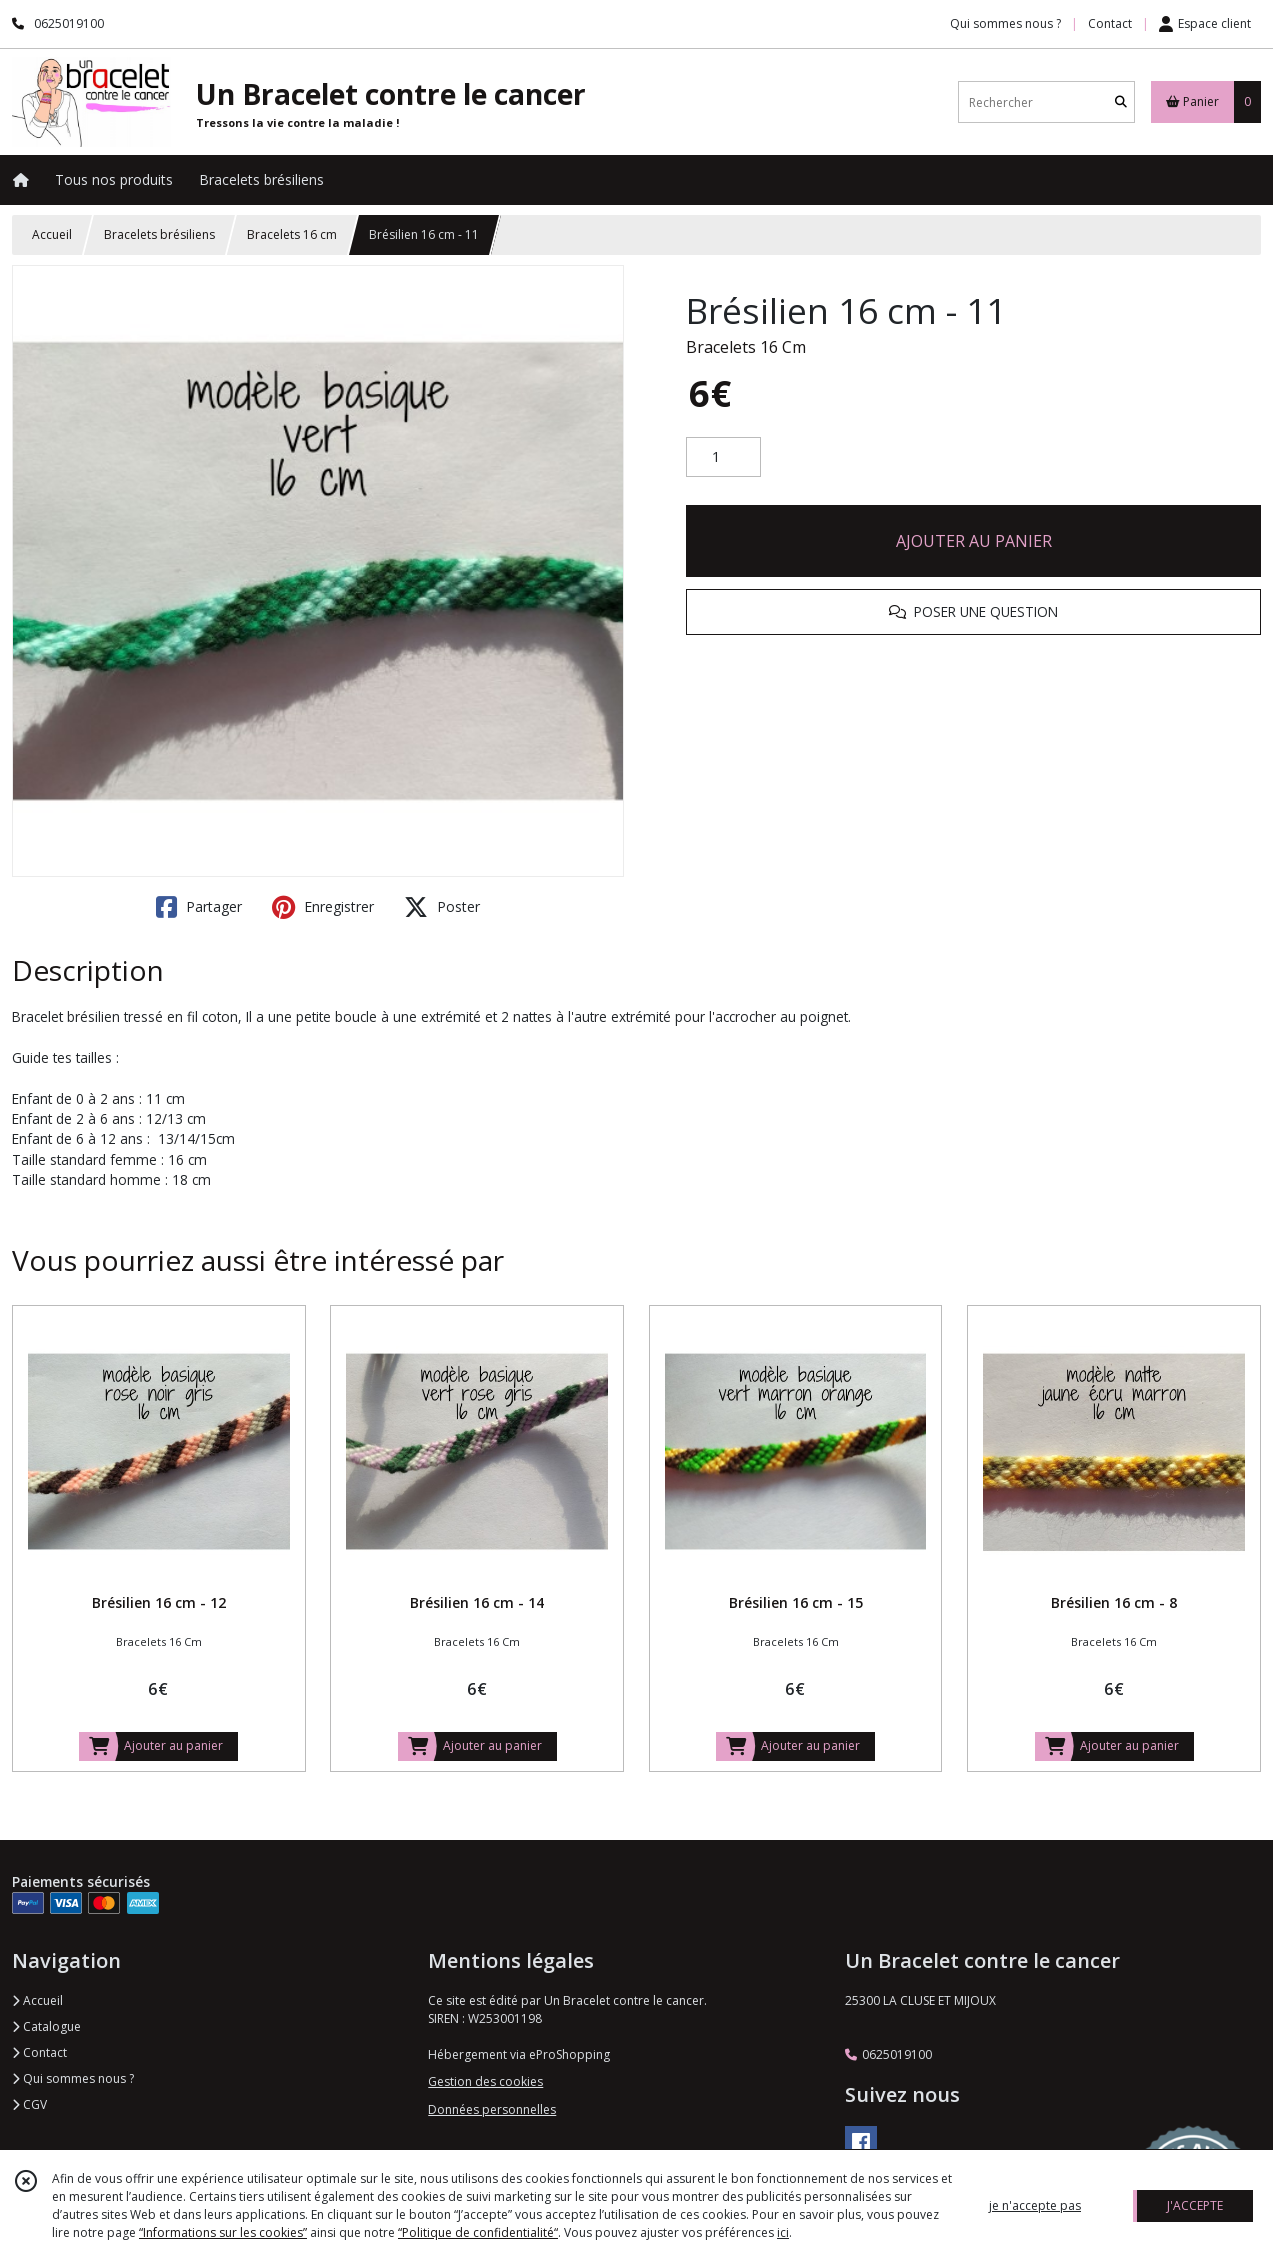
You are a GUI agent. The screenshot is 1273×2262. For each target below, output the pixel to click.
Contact (1110, 23)
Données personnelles (492, 2109)
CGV (29, 2104)
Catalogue (46, 2026)
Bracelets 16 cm (292, 234)
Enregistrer (323, 907)
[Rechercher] (1121, 102)
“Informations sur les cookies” (223, 2232)
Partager (199, 907)
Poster (442, 907)
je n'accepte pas (1035, 2205)
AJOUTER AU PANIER (974, 541)
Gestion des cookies (485, 2081)
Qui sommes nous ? (73, 2078)
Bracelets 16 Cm (746, 347)
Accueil (52, 234)
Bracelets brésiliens (159, 234)
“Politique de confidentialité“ (478, 2232)
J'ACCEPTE (1195, 2205)
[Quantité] (723, 457)
